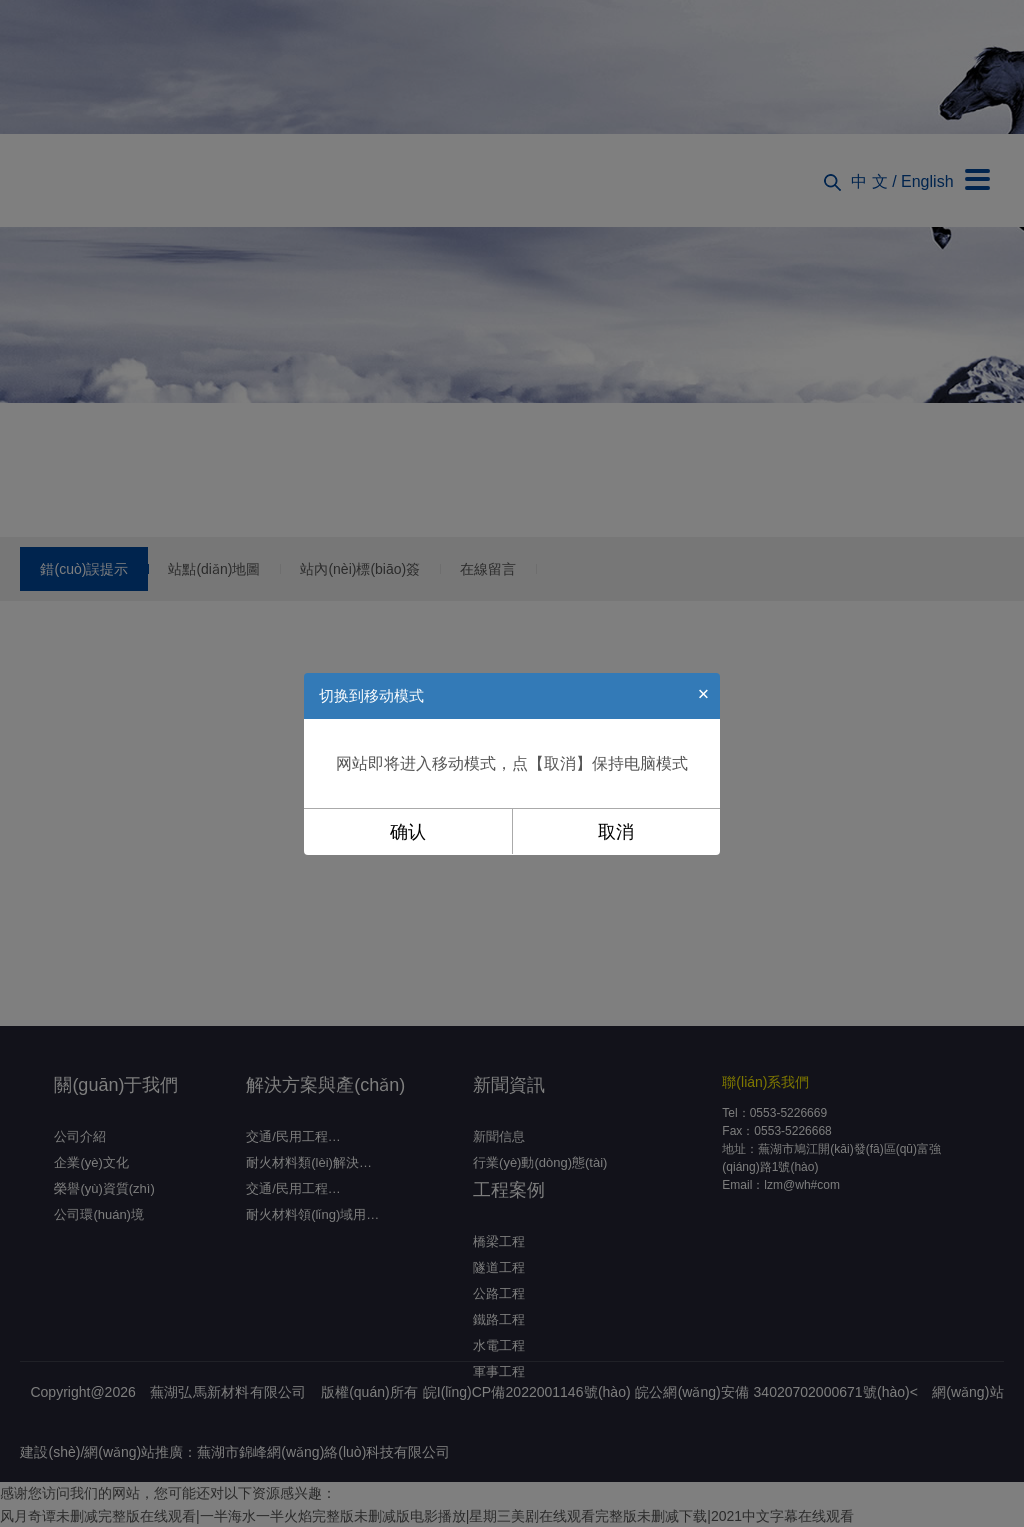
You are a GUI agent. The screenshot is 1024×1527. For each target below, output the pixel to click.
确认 (408, 832)
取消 (616, 832)
